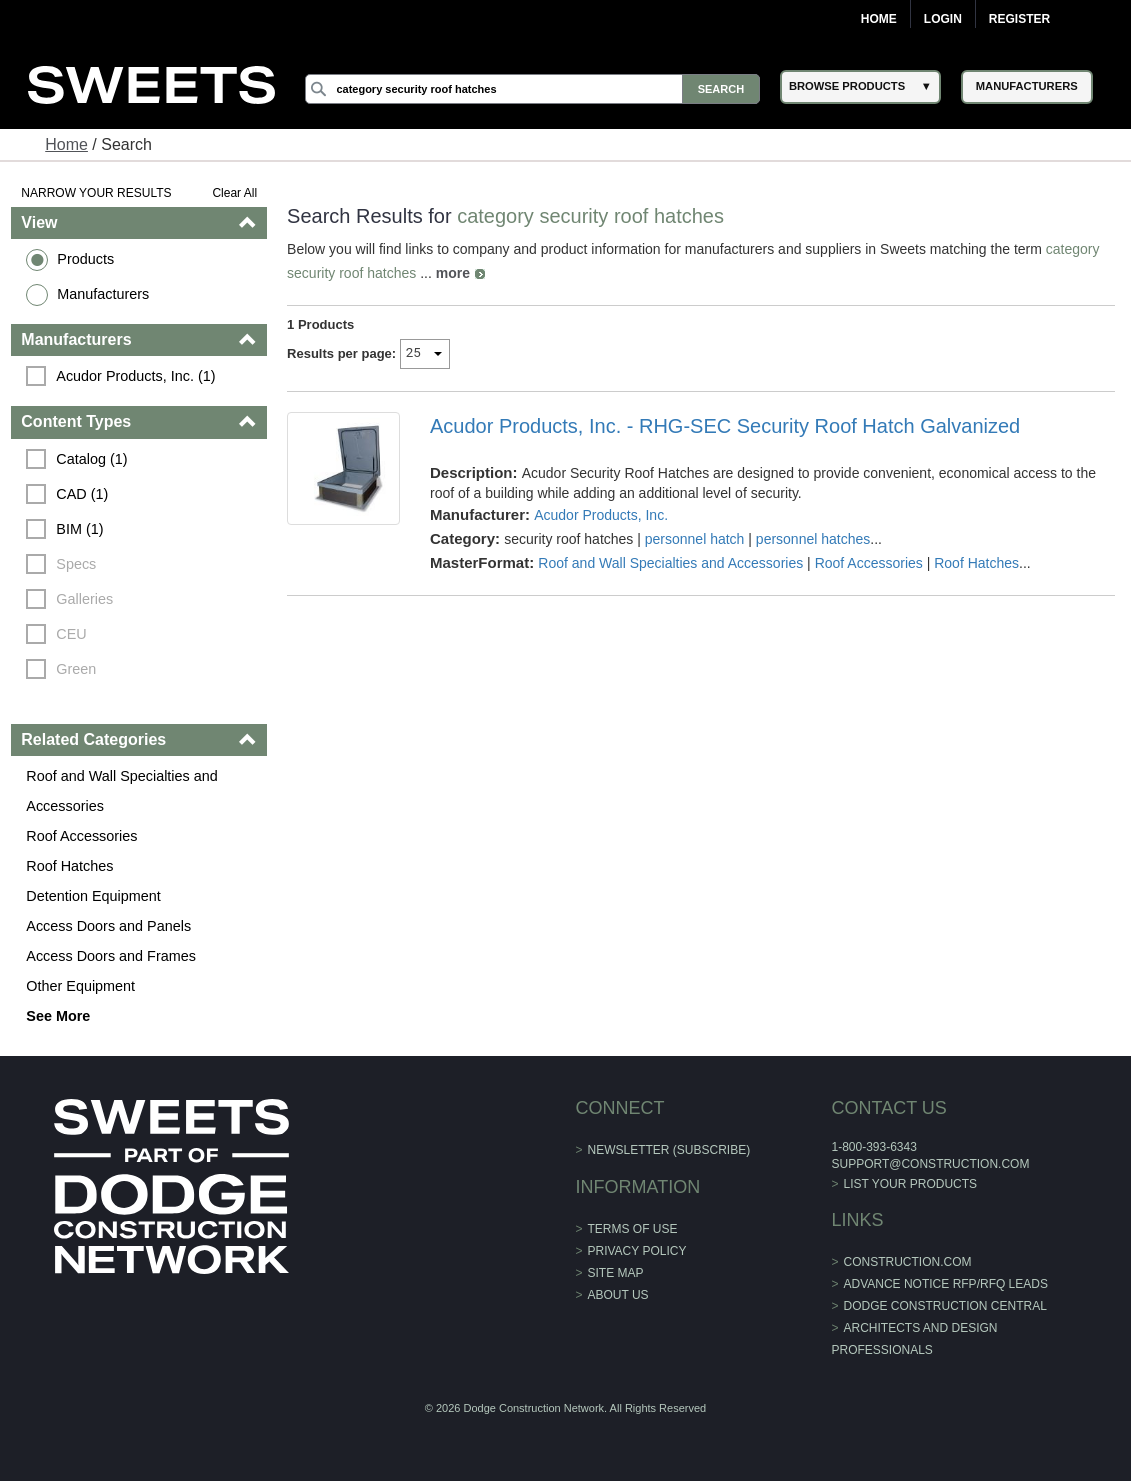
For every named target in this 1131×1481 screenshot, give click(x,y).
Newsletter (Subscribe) (669, 1150)
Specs (76, 564)
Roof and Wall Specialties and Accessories (121, 791)
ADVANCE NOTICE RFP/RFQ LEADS (946, 1284)
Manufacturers (103, 294)
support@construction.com (930, 1164)
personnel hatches (813, 539)
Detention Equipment (93, 896)
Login (943, 19)
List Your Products (911, 1184)
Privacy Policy (637, 1251)
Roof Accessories (81, 836)
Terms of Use (633, 1229)
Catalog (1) (91, 459)
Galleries (84, 599)
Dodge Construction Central (945, 1306)
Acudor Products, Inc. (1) (135, 376)
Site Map (616, 1273)
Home (879, 19)
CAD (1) (82, 494)
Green (76, 669)
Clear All (234, 193)
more (453, 273)
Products (85, 259)
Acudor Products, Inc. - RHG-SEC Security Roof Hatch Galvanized (725, 426)
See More (58, 1016)
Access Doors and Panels (108, 926)
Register (1019, 19)
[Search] (532, 89)
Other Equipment (80, 986)
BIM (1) (79, 529)
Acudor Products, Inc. (601, 515)
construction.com (908, 1262)
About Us (618, 1295)
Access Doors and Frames (111, 956)
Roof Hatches (69, 866)
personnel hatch (695, 539)
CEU (71, 634)
